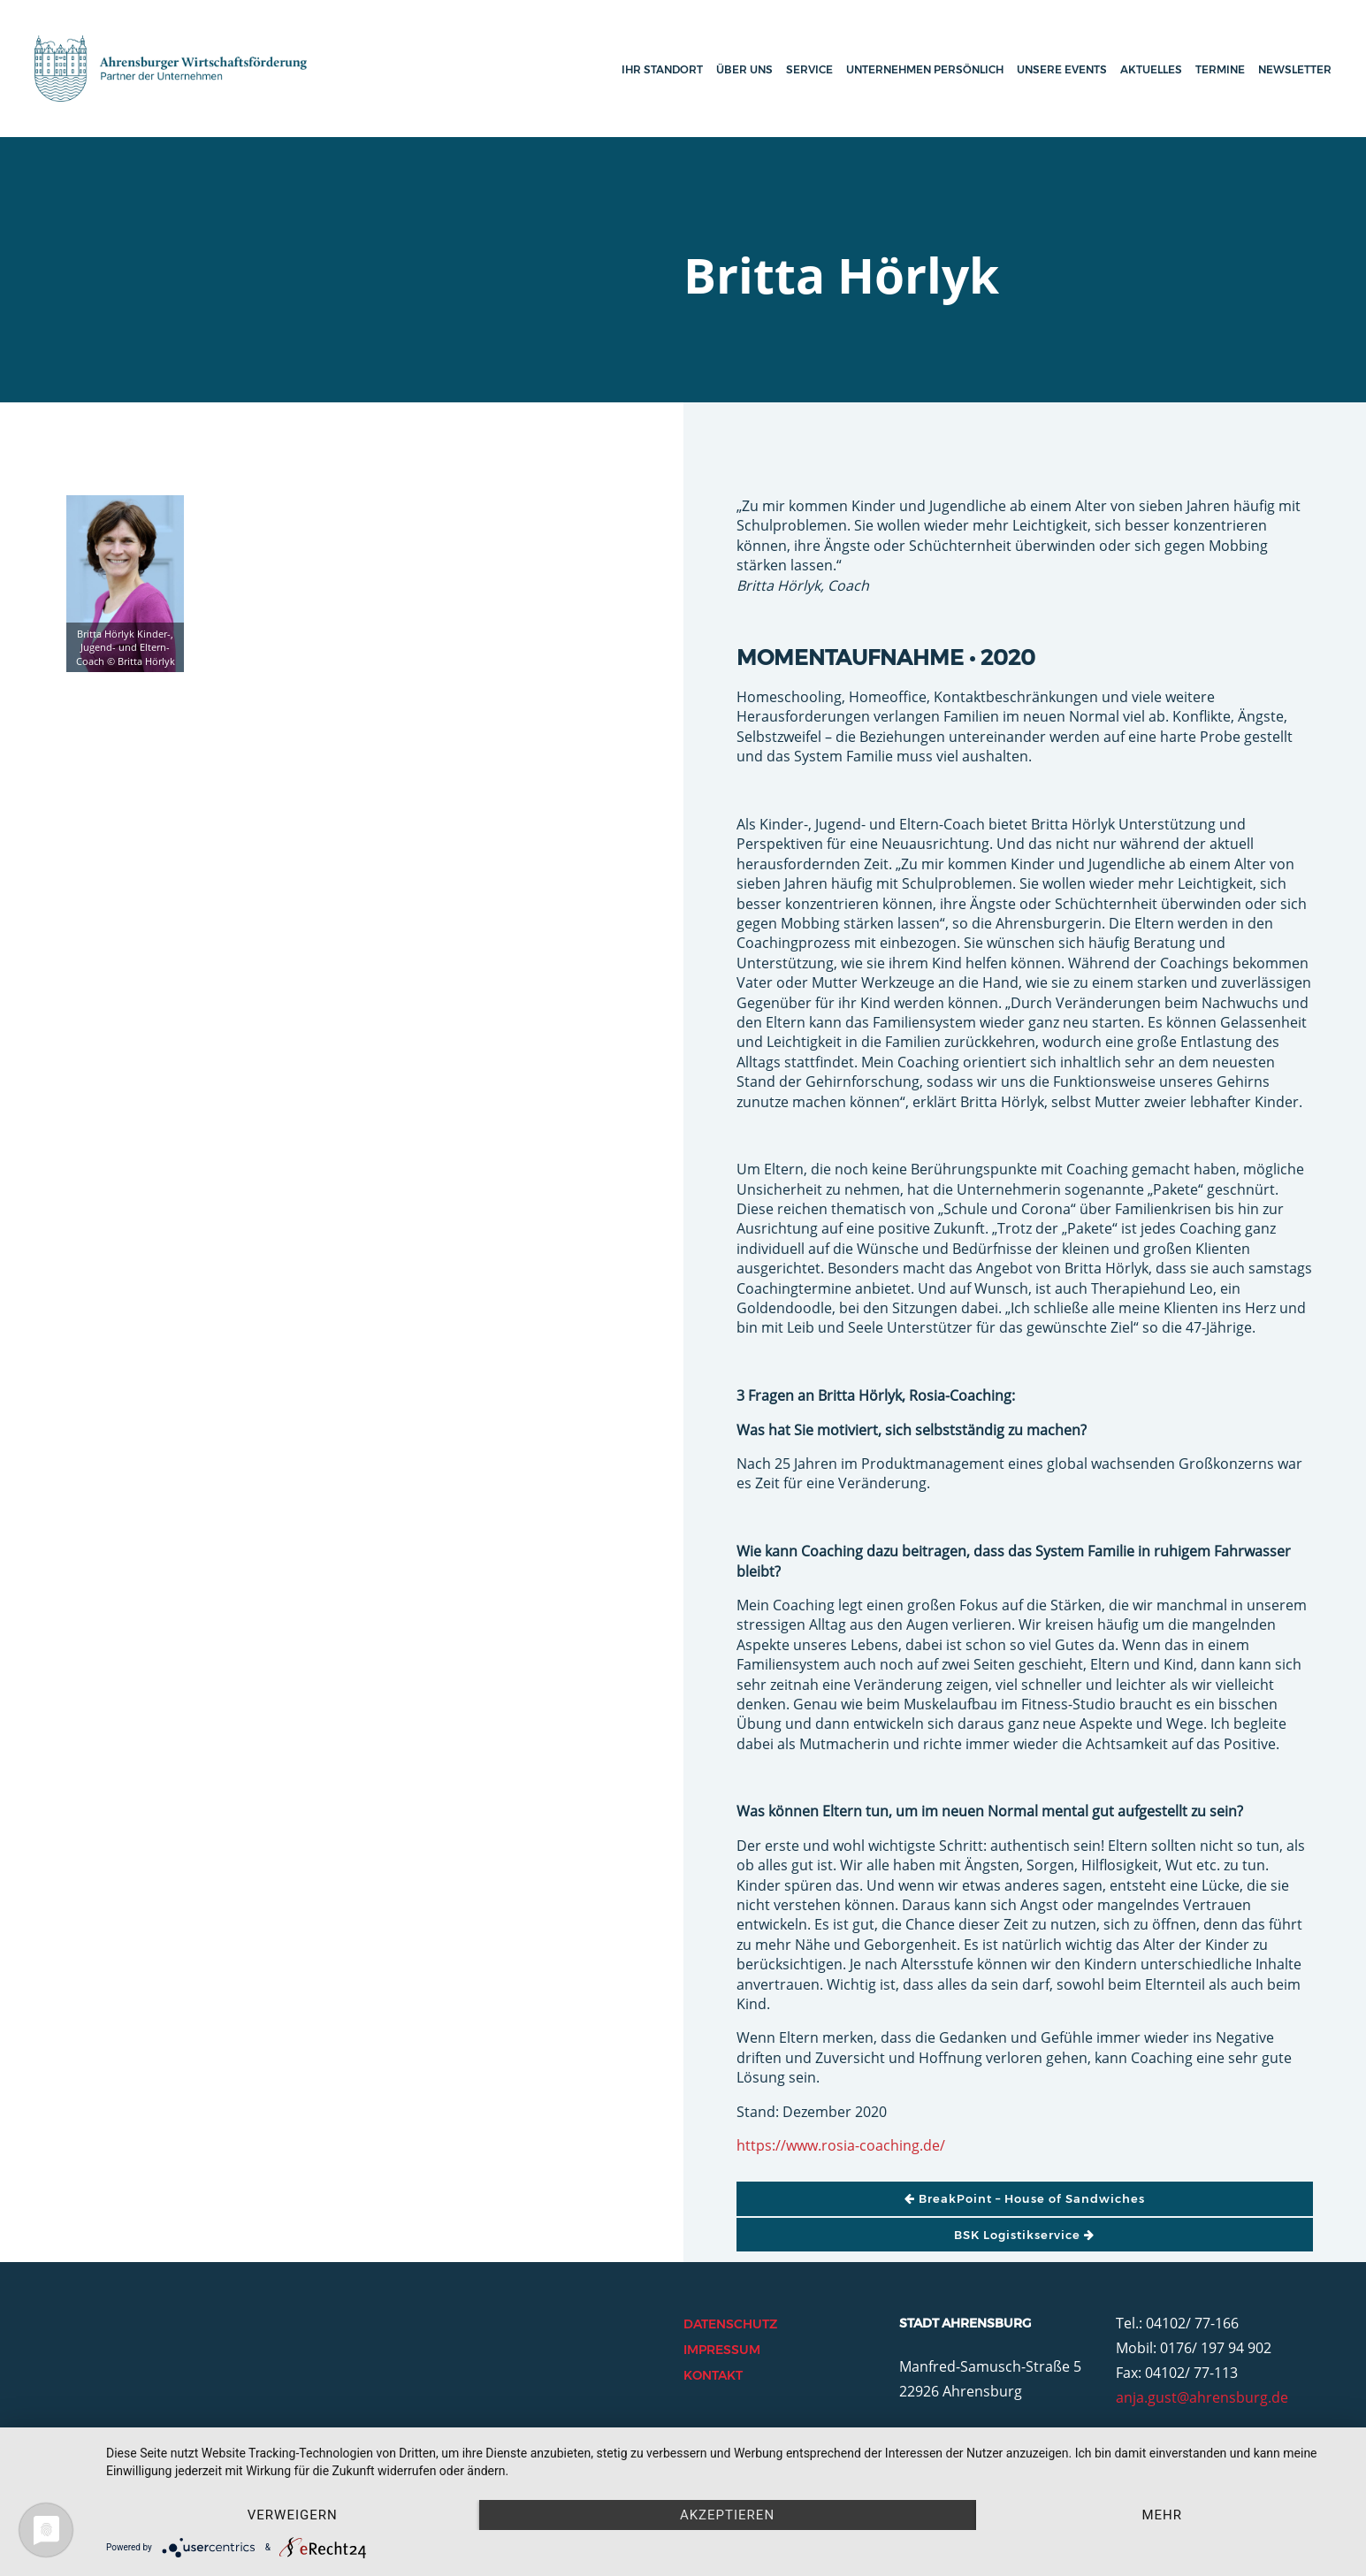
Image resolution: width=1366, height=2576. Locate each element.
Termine (1220, 69)
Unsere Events (1062, 69)
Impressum (721, 2350)
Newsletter (1295, 69)
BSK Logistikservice (1024, 2235)
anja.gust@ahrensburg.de (1202, 2397)
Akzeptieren (727, 2515)
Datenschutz (730, 2324)
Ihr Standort (662, 69)
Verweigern (293, 2515)
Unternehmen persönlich (925, 69)
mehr (1161, 2515)
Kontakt (713, 2375)
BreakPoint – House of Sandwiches (1024, 2198)
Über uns (744, 69)
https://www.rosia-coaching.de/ (840, 2145)
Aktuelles (1151, 69)
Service (809, 69)
